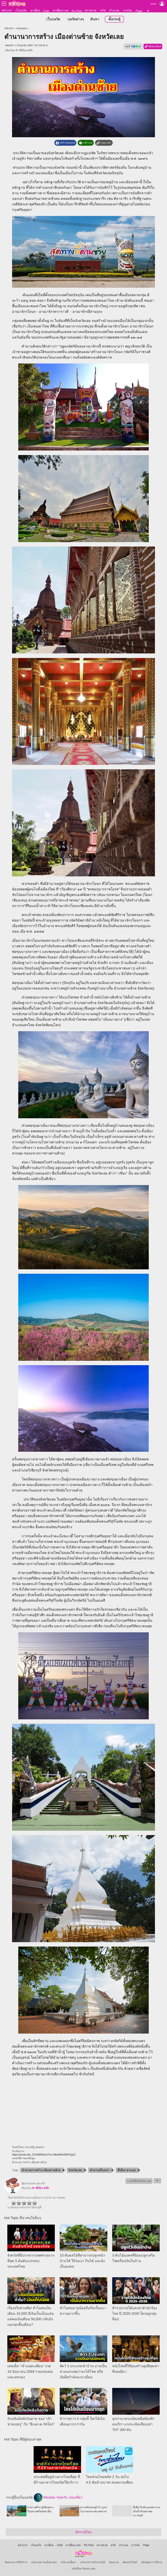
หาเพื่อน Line (61, 10)
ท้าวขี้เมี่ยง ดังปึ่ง (24, 50)
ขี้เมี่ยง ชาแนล (126, 2170)
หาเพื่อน (35, 10)
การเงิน (127, 10)
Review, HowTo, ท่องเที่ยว (58, 2497)
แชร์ (133, 46)
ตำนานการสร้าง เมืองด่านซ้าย (41, 2170)
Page (139, 11)
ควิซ (103, 10)
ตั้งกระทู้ (114, 19)
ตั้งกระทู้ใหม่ (83, 2532)
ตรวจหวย (90, 10)
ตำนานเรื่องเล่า (99, 2170)
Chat (46, 11)
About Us (114, 2562)
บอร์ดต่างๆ (76, 19)
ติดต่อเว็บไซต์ (130, 2562)
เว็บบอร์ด (21, 10)
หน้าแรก (6, 10)
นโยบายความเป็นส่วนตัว (44, 2562)
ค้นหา (94, 19)
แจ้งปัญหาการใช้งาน (151, 2562)
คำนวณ (114, 10)
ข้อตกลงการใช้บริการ (16, 2562)
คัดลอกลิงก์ (152, 46)
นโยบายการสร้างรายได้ (92, 2562)
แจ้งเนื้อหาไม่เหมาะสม (83, 2569)
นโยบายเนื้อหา (68, 2562)
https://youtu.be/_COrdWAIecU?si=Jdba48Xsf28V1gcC (44, 2155)
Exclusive (22, 28)
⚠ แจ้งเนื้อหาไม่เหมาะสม (139, 2181)
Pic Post (77, 11)
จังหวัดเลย (75, 2170)
